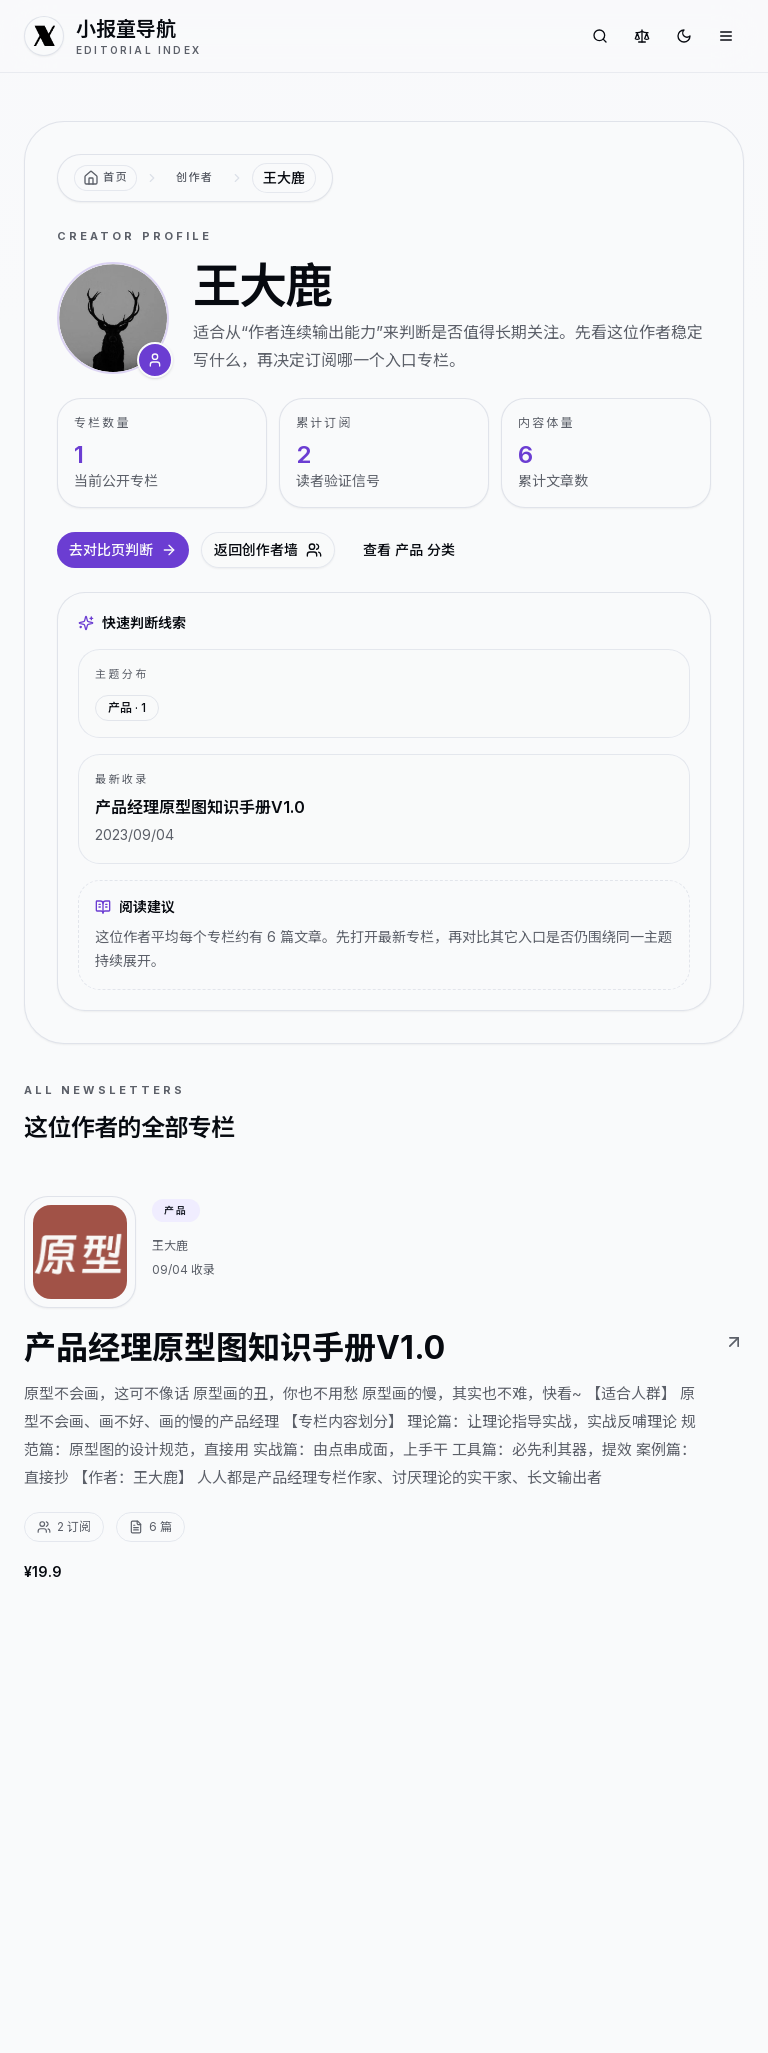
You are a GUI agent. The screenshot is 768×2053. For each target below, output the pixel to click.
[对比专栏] (642, 36)
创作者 (194, 177)
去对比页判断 (123, 549)
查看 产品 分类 (409, 549)
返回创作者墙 (268, 549)
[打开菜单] (726, 36)
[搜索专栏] (600, 36)
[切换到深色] (684, 36)
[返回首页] (105, 178)
